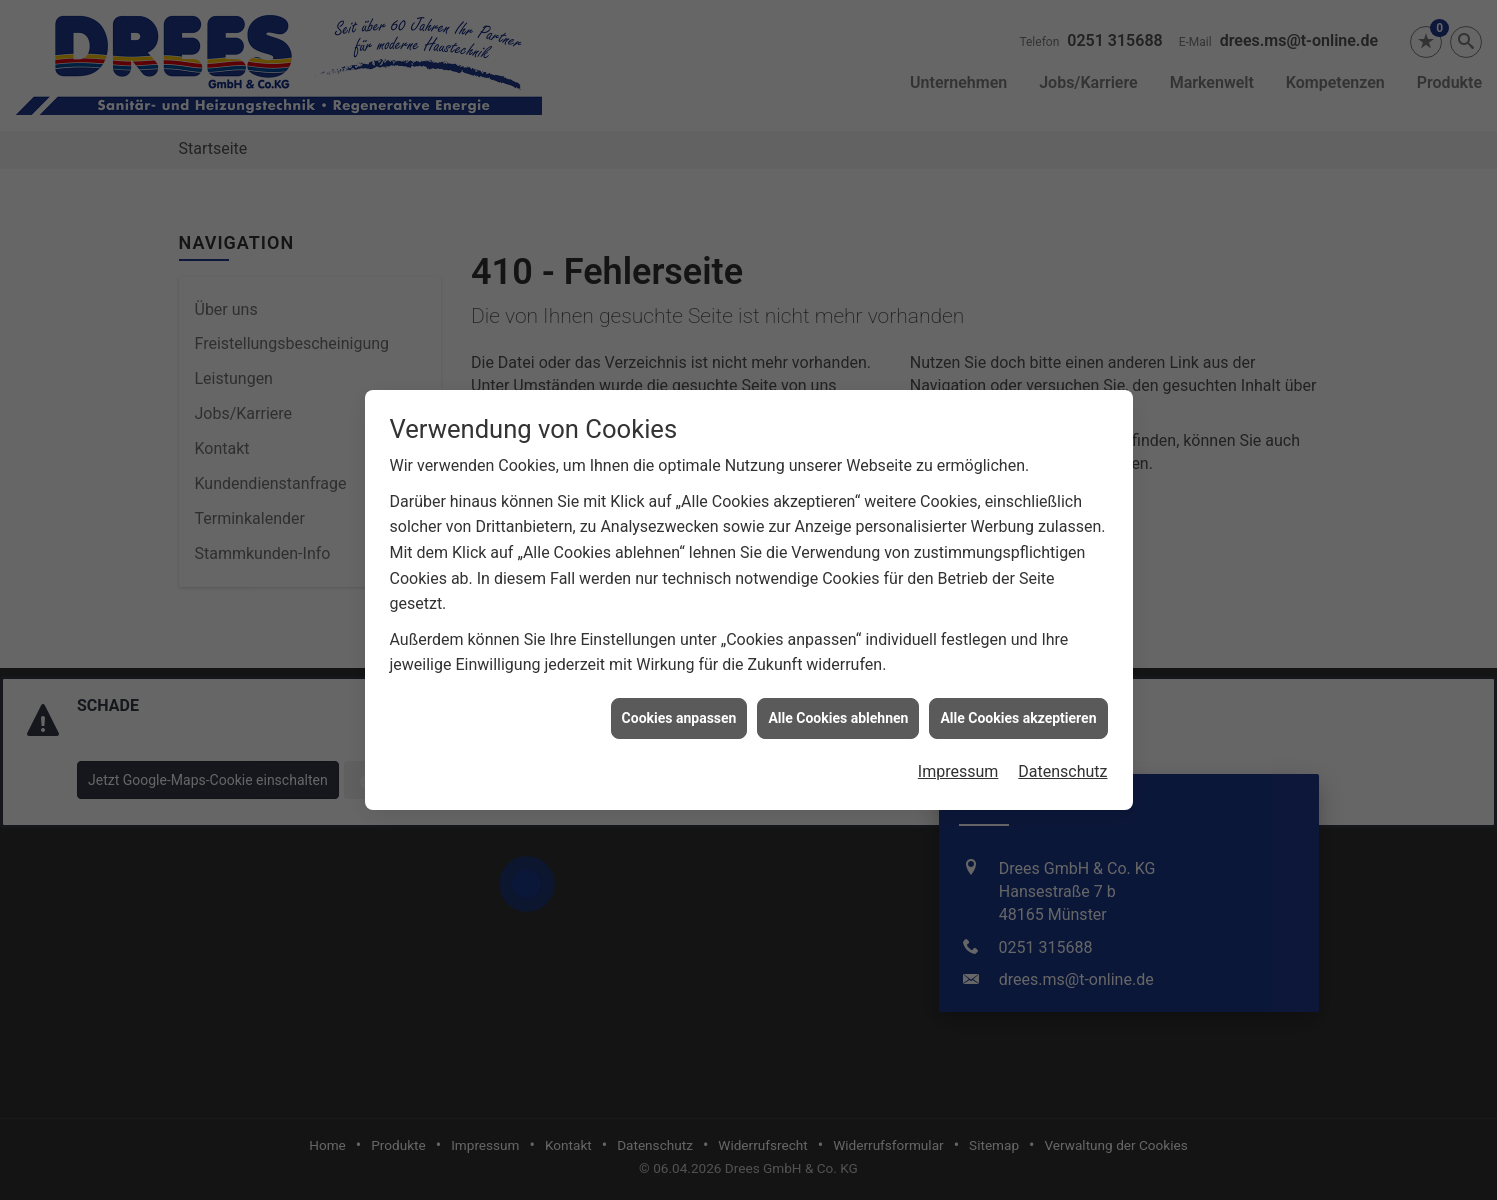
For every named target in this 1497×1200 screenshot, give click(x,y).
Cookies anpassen (679, 695)
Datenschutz (1062, 749)
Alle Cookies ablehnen (838, 695)
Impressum (958, 749)
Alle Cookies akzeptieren (1018, 695)
